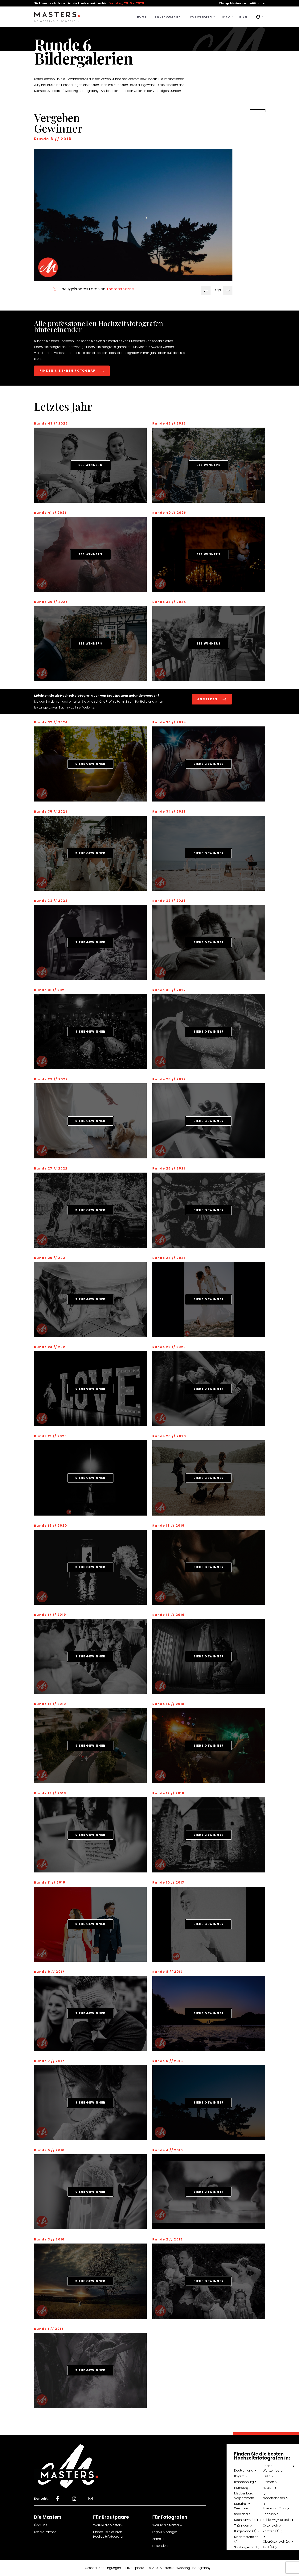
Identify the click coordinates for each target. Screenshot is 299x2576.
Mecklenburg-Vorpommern (244, 2495)
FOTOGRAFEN (201, 17)
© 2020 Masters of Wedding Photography (180, 2568)
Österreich (270, 2525)
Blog (243, 17)
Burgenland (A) (245, 2531)
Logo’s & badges (165, 2532)
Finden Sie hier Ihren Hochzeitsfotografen (108, 2534)
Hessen (268, 2487)
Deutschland (243, 2470)
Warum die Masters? (108, 2525)
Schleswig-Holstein (277, 2520)
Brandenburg (244, 2482)
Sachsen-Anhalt (246, 2520)
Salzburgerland (245, 2547)
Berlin (266, 2476)
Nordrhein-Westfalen (242, 2506)
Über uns (40, 2525)
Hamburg (241, 2487)
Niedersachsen (274, 2498)
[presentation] (206, 290)
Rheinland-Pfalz (274, 2508)
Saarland (241, 2514)
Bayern (239, 2476)
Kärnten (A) (271, 2531)
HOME (141, 17)
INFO (226, 17)
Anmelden (159, 2539)
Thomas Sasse (120, 289)
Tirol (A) (268, 2547)
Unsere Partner (45, 2532)
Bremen (268, 2482)
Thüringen (241, 2525)
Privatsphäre (134, 2568)
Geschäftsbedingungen (103, 2568)
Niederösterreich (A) (246, 2539)
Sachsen (269, 2514)
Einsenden (160, 2546)
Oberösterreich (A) (276, 2541)
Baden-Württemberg (273, 2468)
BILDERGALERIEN (168, 17)
